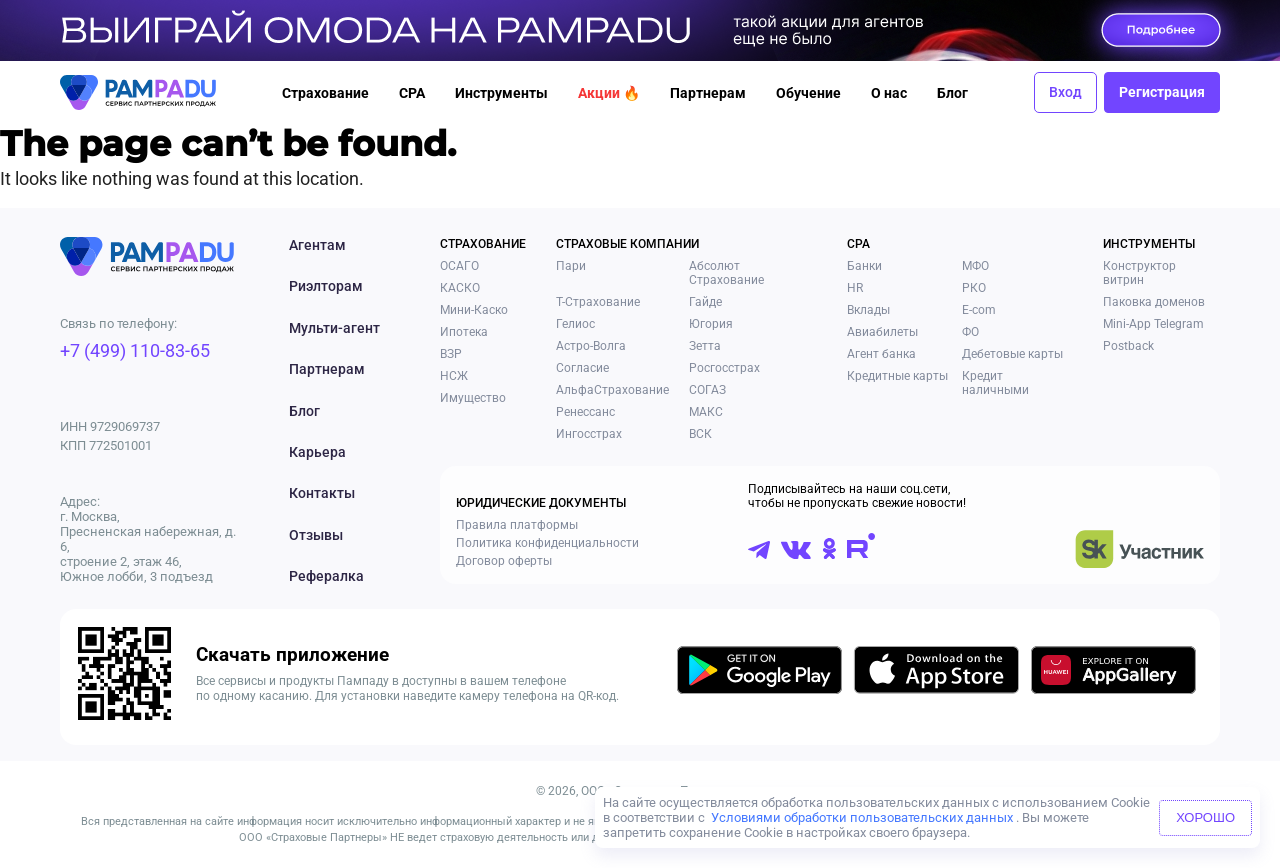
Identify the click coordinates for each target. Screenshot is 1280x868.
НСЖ (454, 376)
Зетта (705, 346)
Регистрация (1162, 92)
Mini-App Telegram (1153, 324)
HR (855, 288)
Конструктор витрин (1139, 273)
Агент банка (881, 354)
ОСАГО (459, 266)
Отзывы (316, 535)
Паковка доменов (1154, 302)
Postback (1128, 346)
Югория (711, 324)
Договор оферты (504, 561)
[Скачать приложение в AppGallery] (1113, 673)
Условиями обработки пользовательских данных (862, 817)
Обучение (808, 93)
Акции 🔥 (609, 93)
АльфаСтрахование (612, 390)
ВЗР (451, 354)
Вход (1065, 92)
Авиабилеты (882, 332)
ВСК (700, 434)
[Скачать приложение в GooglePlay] (759, 673)
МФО (975, 266)
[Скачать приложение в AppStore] (936, 673)
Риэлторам (326, 286)
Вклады (868, 310)
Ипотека (464, 332)
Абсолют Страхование (726, 273)
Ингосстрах (589, 434)
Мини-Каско (474, 310)
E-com (979, 310)
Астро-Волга (591, 346)
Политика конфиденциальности (547, 543)
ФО (970, 332)
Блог (952, 93)
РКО (974, 288)
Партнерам (708, 93)
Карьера (317, 452)
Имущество (473, 398)
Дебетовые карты (1012, 354)
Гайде (705, 302)
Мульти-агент (334, 328)
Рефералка (326, 576)
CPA (412, 93)
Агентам (317, 245)
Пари (571, 266)
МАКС (706, 412)
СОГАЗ (707, 390)
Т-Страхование (598, 302)
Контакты (322, 493)
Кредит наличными (995, 383)
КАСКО (460, 288)
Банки (864, 266)
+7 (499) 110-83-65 (135, 350)
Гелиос (575, 324)
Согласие (582, 368)
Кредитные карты (897, 376)
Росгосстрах (724, 368)
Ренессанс (585, 412)
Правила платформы (517, 525)
